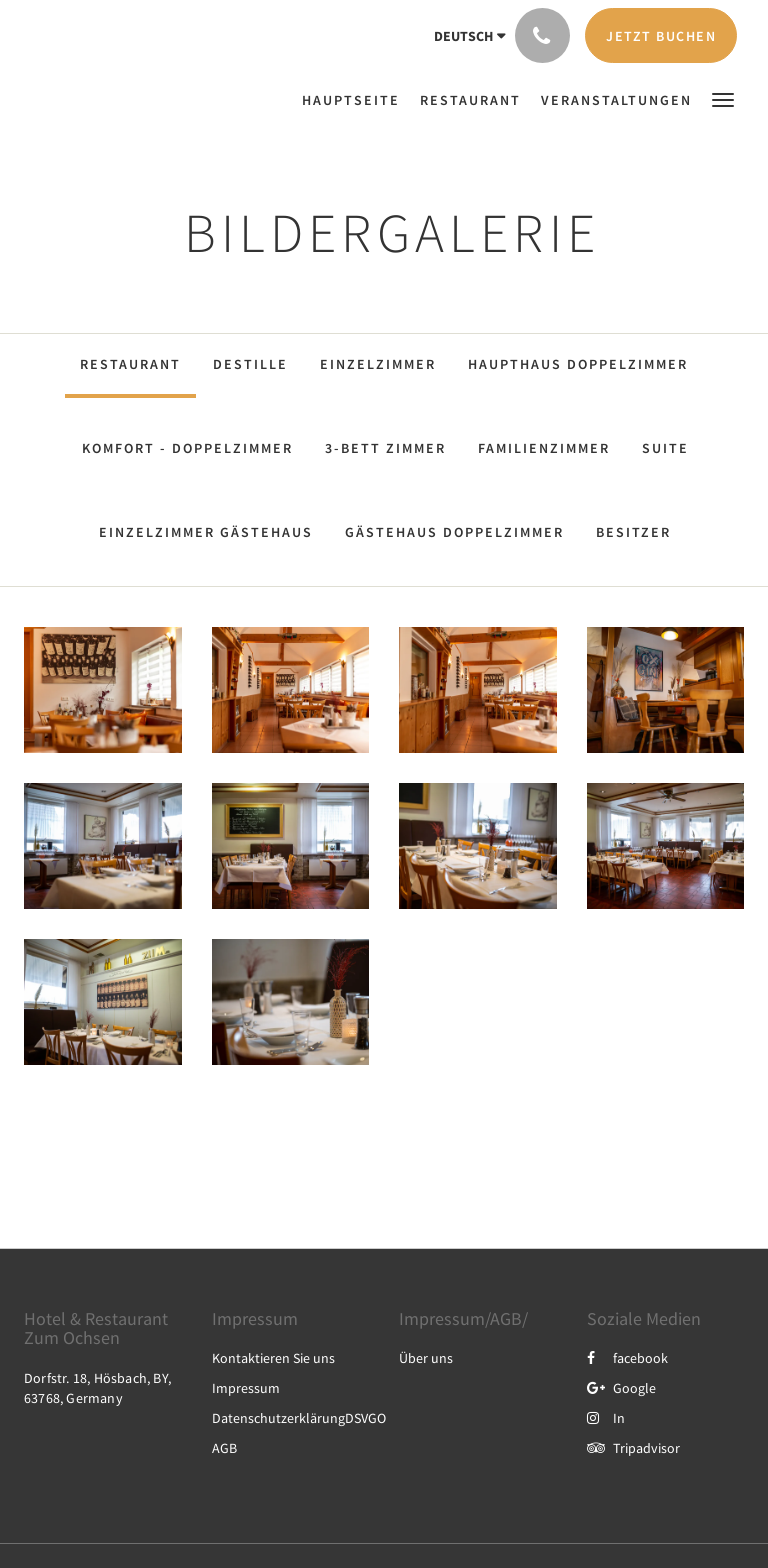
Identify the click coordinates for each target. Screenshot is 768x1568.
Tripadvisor (633, 1448)
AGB (224, 1448)
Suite (665, 448)
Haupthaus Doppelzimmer (578, 364)
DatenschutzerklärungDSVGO (299, 1418)
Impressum (246, 1388)
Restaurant (130, 364)
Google (621, 1388)
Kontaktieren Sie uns (273, 1358)
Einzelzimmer (378, 364)
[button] (723, 98)
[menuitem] (356, 100)
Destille (250, 364)
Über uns (426, 1358)
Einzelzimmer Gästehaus (206, 532)
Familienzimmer (544, 448)
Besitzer (633, 532)
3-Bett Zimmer (385, 448)
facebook (627, 1358)
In (606, 1418)
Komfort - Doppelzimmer (187, 448)
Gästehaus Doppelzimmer (454, 532)
